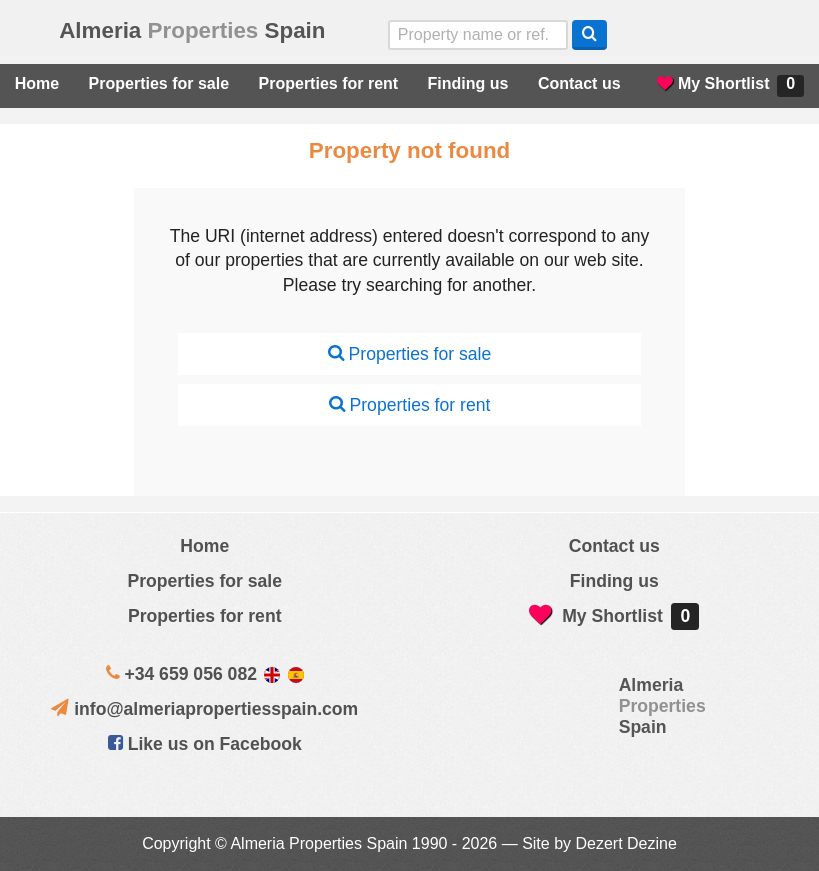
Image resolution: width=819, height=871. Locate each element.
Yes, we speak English (653, 35)
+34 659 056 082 (190, 674)
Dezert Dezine (625, 843)
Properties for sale (159, 83)
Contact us (579, 83)
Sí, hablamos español (695, 35)
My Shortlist (730, 86)
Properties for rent (329, 83)
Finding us (468, 83)
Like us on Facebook (205, 744)
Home (37, 83)
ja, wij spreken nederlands (738, 35)
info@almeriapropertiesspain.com (216, 709)
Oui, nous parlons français (780, 35)
